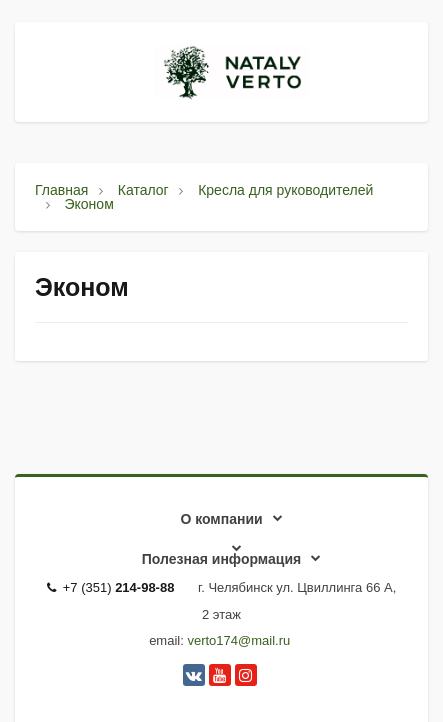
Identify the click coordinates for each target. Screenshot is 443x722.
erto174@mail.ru (242, 640)
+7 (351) (111, 587)
